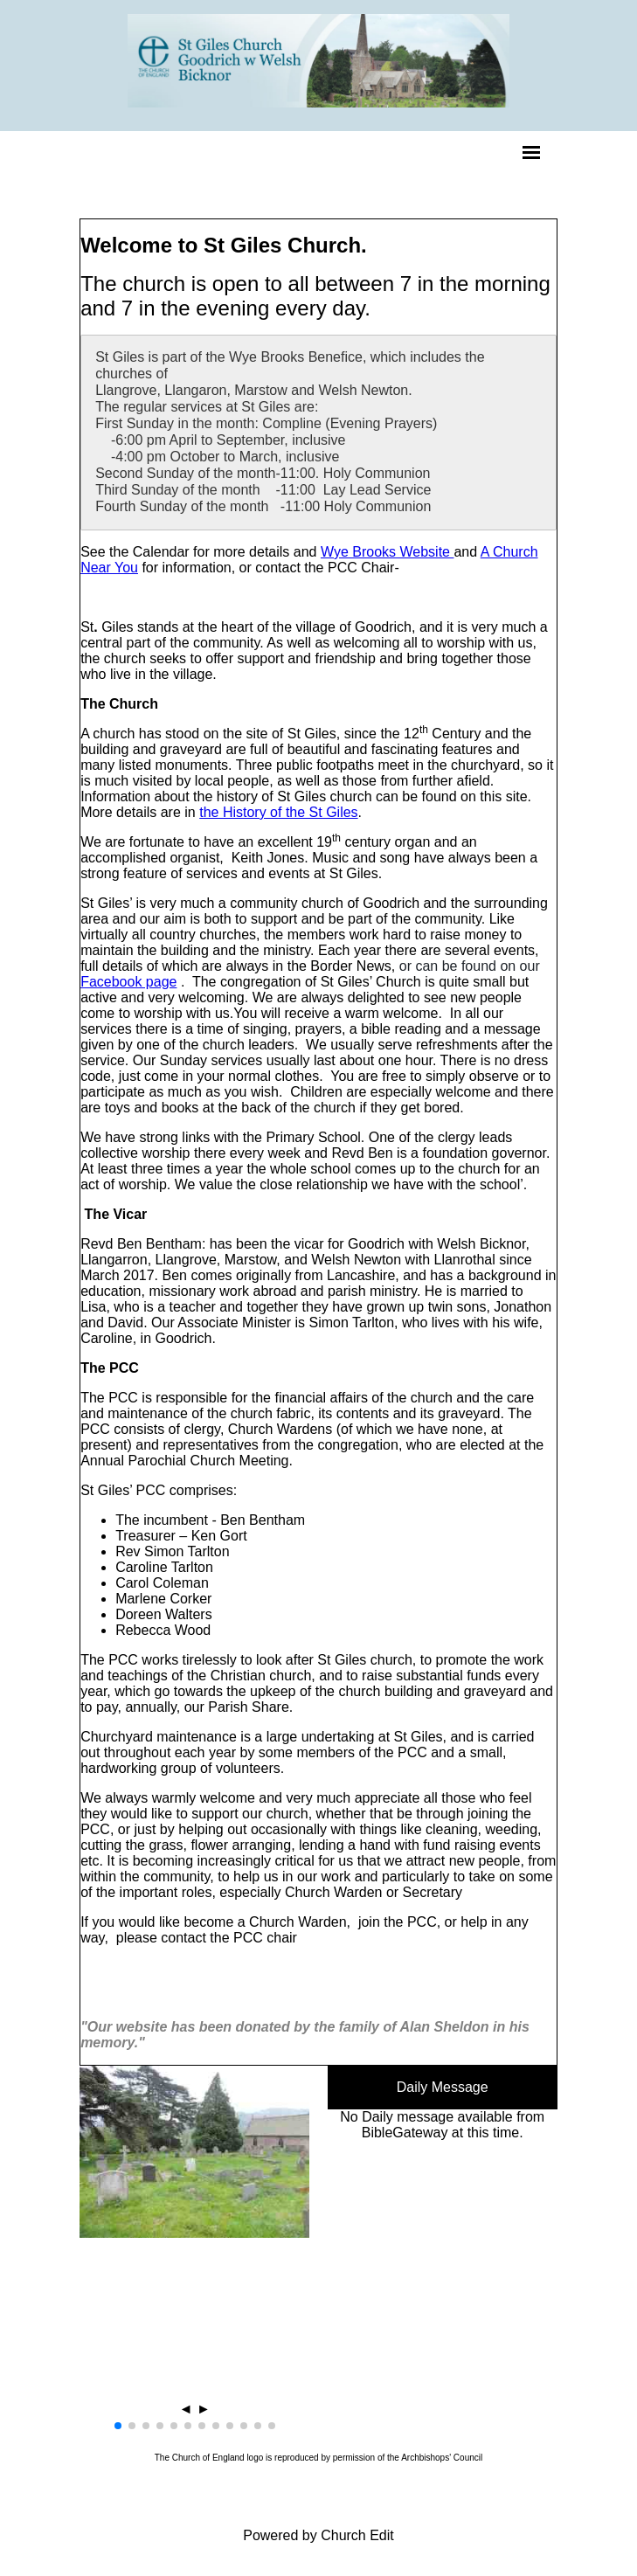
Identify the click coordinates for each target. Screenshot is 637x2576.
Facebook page (128, 1008)
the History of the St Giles (278, 838)
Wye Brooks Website (387, 578)
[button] (117, 2451)
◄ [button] (186, 2434)
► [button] (204, 2434)
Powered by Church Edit (318, 2561)
